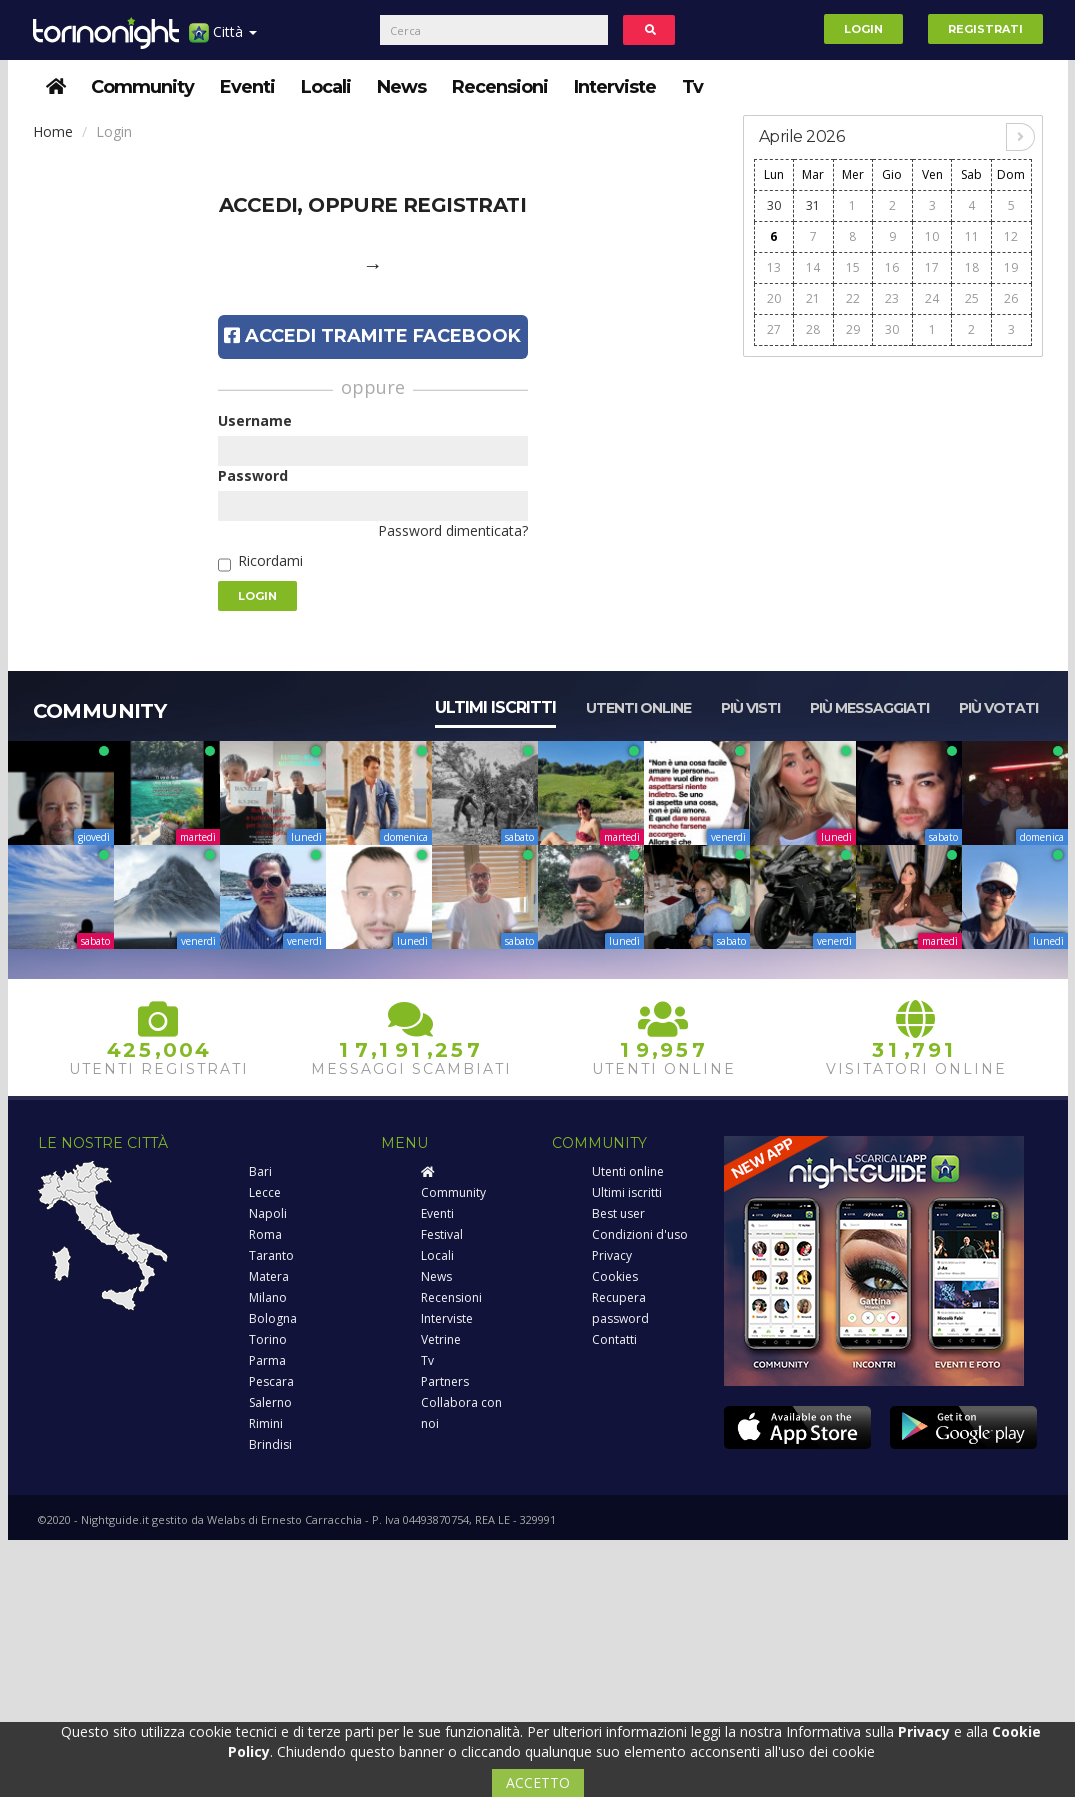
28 (813, 329)
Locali (326, 87)
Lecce (265, 1192)
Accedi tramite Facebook (372, 336)
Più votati (998, 708)
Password (253, 475)
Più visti (750, 708)
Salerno (270, 1402)
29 (853, 329)
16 (892, 267)
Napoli (268, 1213)
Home (53, 131)
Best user (618, 1213)
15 (853, 267)
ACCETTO (538, 1782)
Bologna (273, 1318)
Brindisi (270, 1444)
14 (813, 267)
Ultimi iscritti (495, 707)
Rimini (266, 1423)
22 (853, 298)
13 (774, 267)
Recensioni (500, 87)
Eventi (247, 87)
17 (932, 267)
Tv (692, 87)
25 (972, 298)
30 (774, 205)
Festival (442, 1234)
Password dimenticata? (453, 530)
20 (774, 298)
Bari (260, 1171)
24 (932, 298)
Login (863, 29)
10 (932, 236)
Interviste (615, 87)
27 (774, 329)
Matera (269, 1276)
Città (223, 39)
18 (972, 267)
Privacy (612, 1255)
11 (972, 236)
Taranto (271, 1255)
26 (1011, 298)
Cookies (615, 1276)
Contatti (614, 1339)
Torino (268, 1339)
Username (255, 420)
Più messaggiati (869, 708)
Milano (268, 1297)
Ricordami (270, 560)
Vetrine (441, 1339)
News (401, 87)
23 (892, 298)
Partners (445, 1381)
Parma (267, 1360)
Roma (265, 1234)
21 (813, 298)
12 (1011, 236)
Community (142, 87)
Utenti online (638, 708)
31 (813, 205)
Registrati (985, 29)
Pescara (271, 1381)
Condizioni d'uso (640, 1234)
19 (1011, 267)
